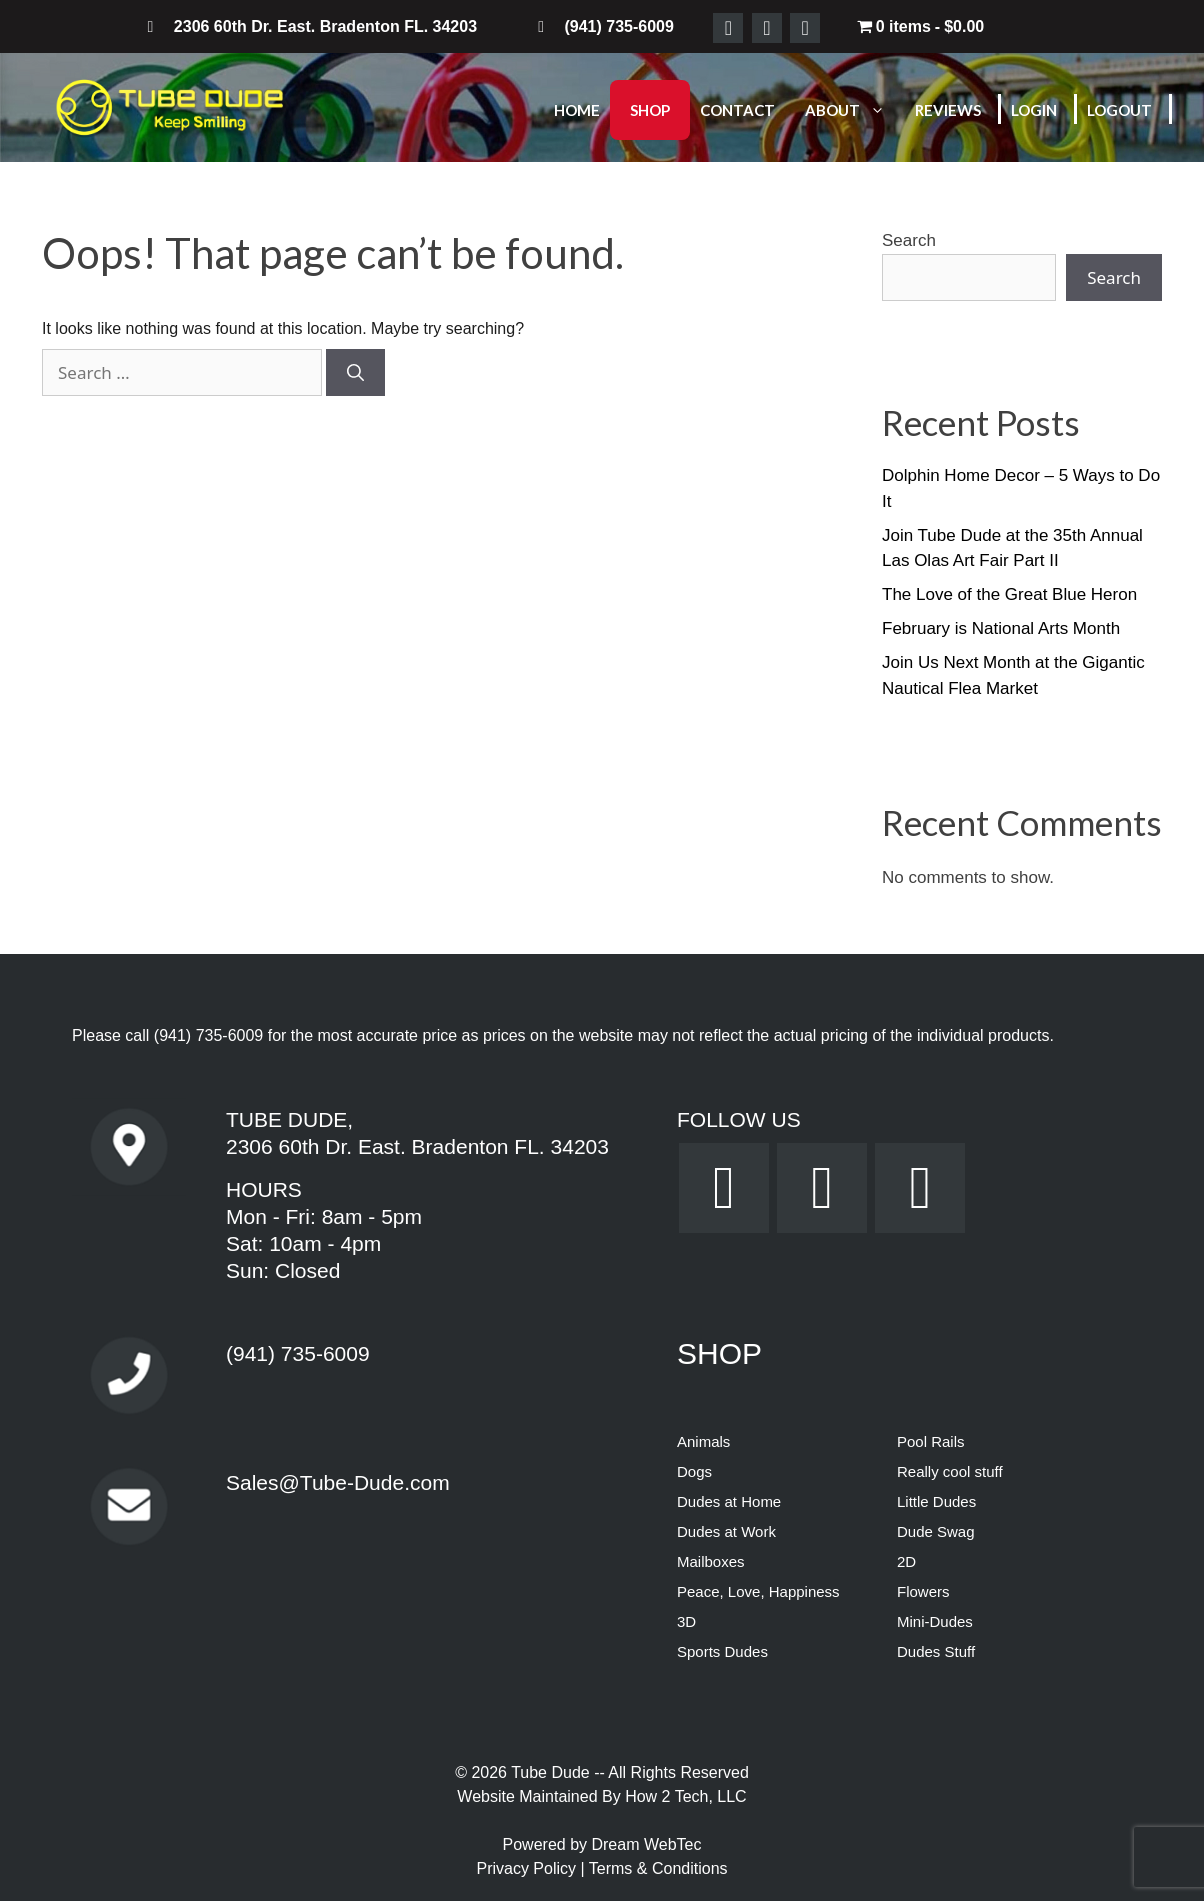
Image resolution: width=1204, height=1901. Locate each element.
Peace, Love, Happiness (758, 1591)
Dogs (694, 1471)
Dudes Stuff (936, 1651)
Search (909, 240)
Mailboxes (711, 1561)
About (855, 110)
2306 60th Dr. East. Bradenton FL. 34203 (417, 1146)
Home (577, 110)
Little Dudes (936, 1501)
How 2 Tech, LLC (686, 1796)
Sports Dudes (722, 1651)
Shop (650, 110)
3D (686, 1621)
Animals (703, 1441)
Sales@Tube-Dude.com (338, 1482)
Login (1034, 110)
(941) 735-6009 (208, 1035)
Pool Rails (931, 1441)
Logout (1119, 110)
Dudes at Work (726, 1531)
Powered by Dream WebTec (602, 1844)
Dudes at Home (729, 1501)
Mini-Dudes (935, 1621)
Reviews (948, 110)
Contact (737, 110)
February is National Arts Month (1001, 628)
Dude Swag (936, 1531)
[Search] (355, 373)
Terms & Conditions (658, 1868)
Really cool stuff (950, 1471)
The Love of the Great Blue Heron (1009, 594)
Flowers (923, 1591)
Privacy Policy (528, 1868)
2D (906, 1561)
